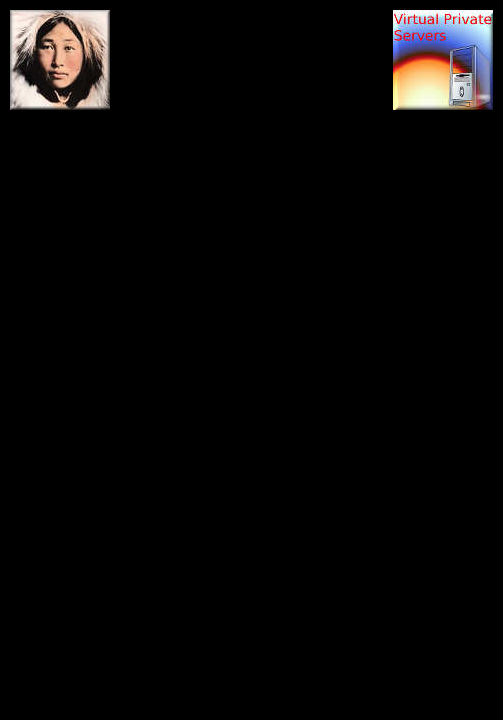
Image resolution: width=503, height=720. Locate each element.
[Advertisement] (251, 55)
